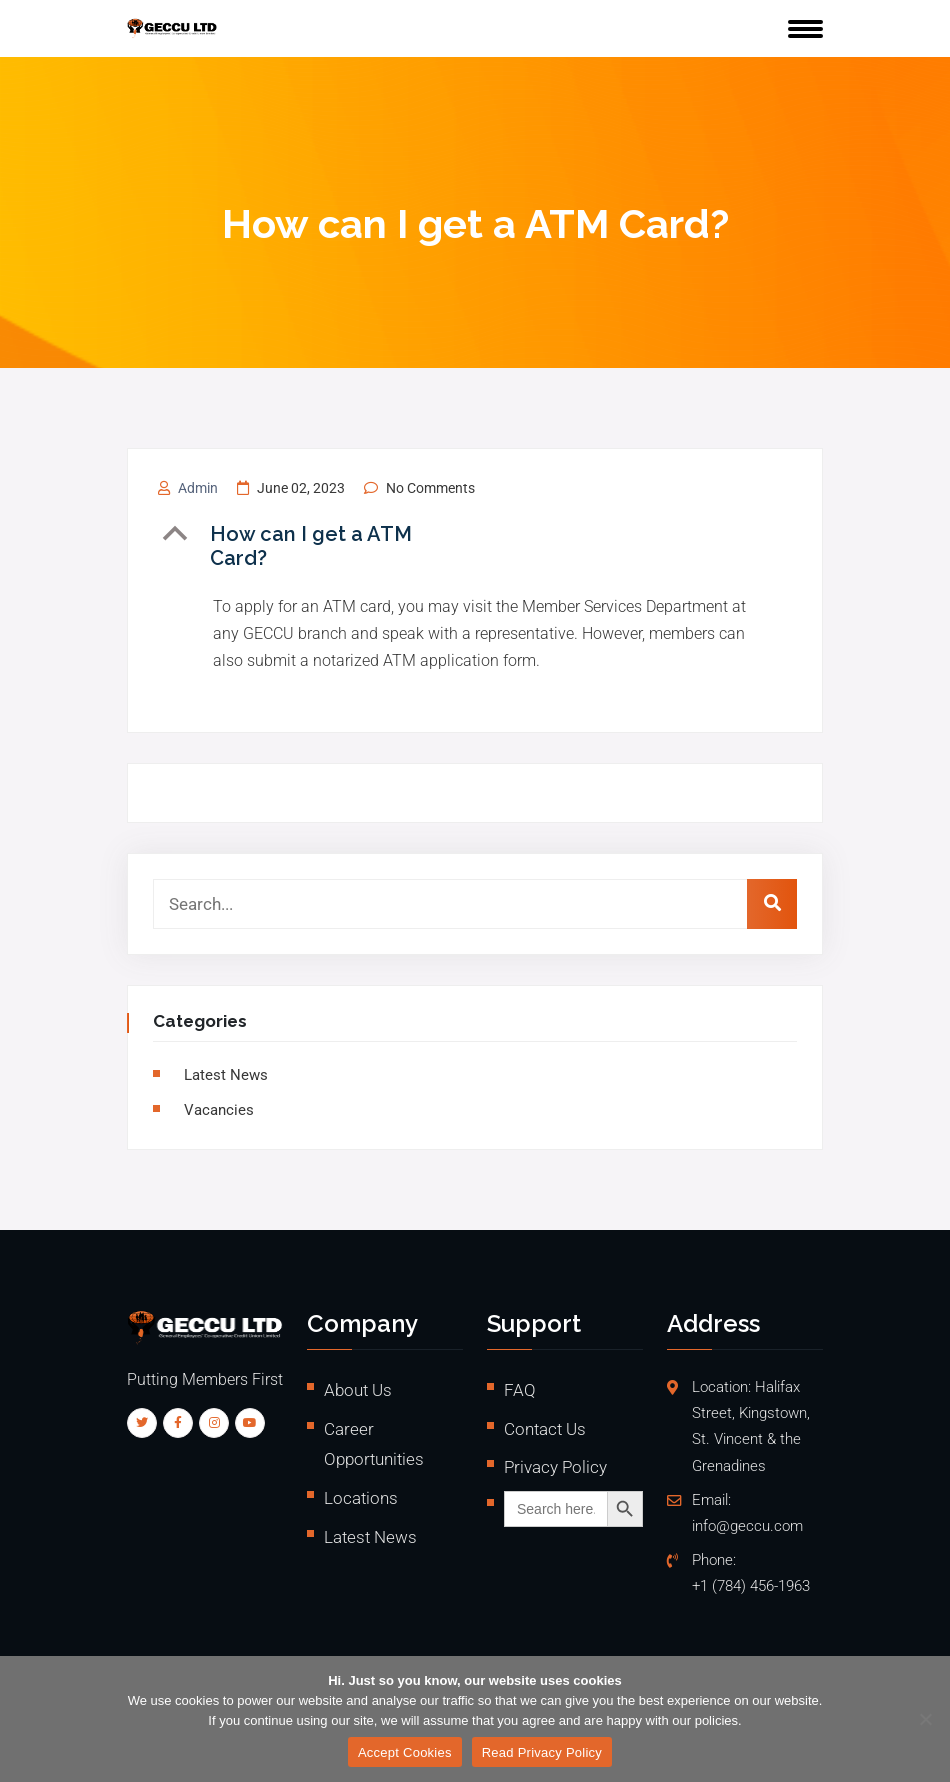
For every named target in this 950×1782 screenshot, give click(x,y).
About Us (358, 1390)
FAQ (520, 1390)
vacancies (219, 1110)
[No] (925, 1719)
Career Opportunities (374, 1444)
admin (198, 488)
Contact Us (545, 1429)
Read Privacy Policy (542, 1752)
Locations (361, 1498)
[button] (318, 546)
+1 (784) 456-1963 (751, 1586)
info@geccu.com (747, 1526)
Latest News (226, 1075)
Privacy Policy (555, 1467)
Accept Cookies (405, 1752)
